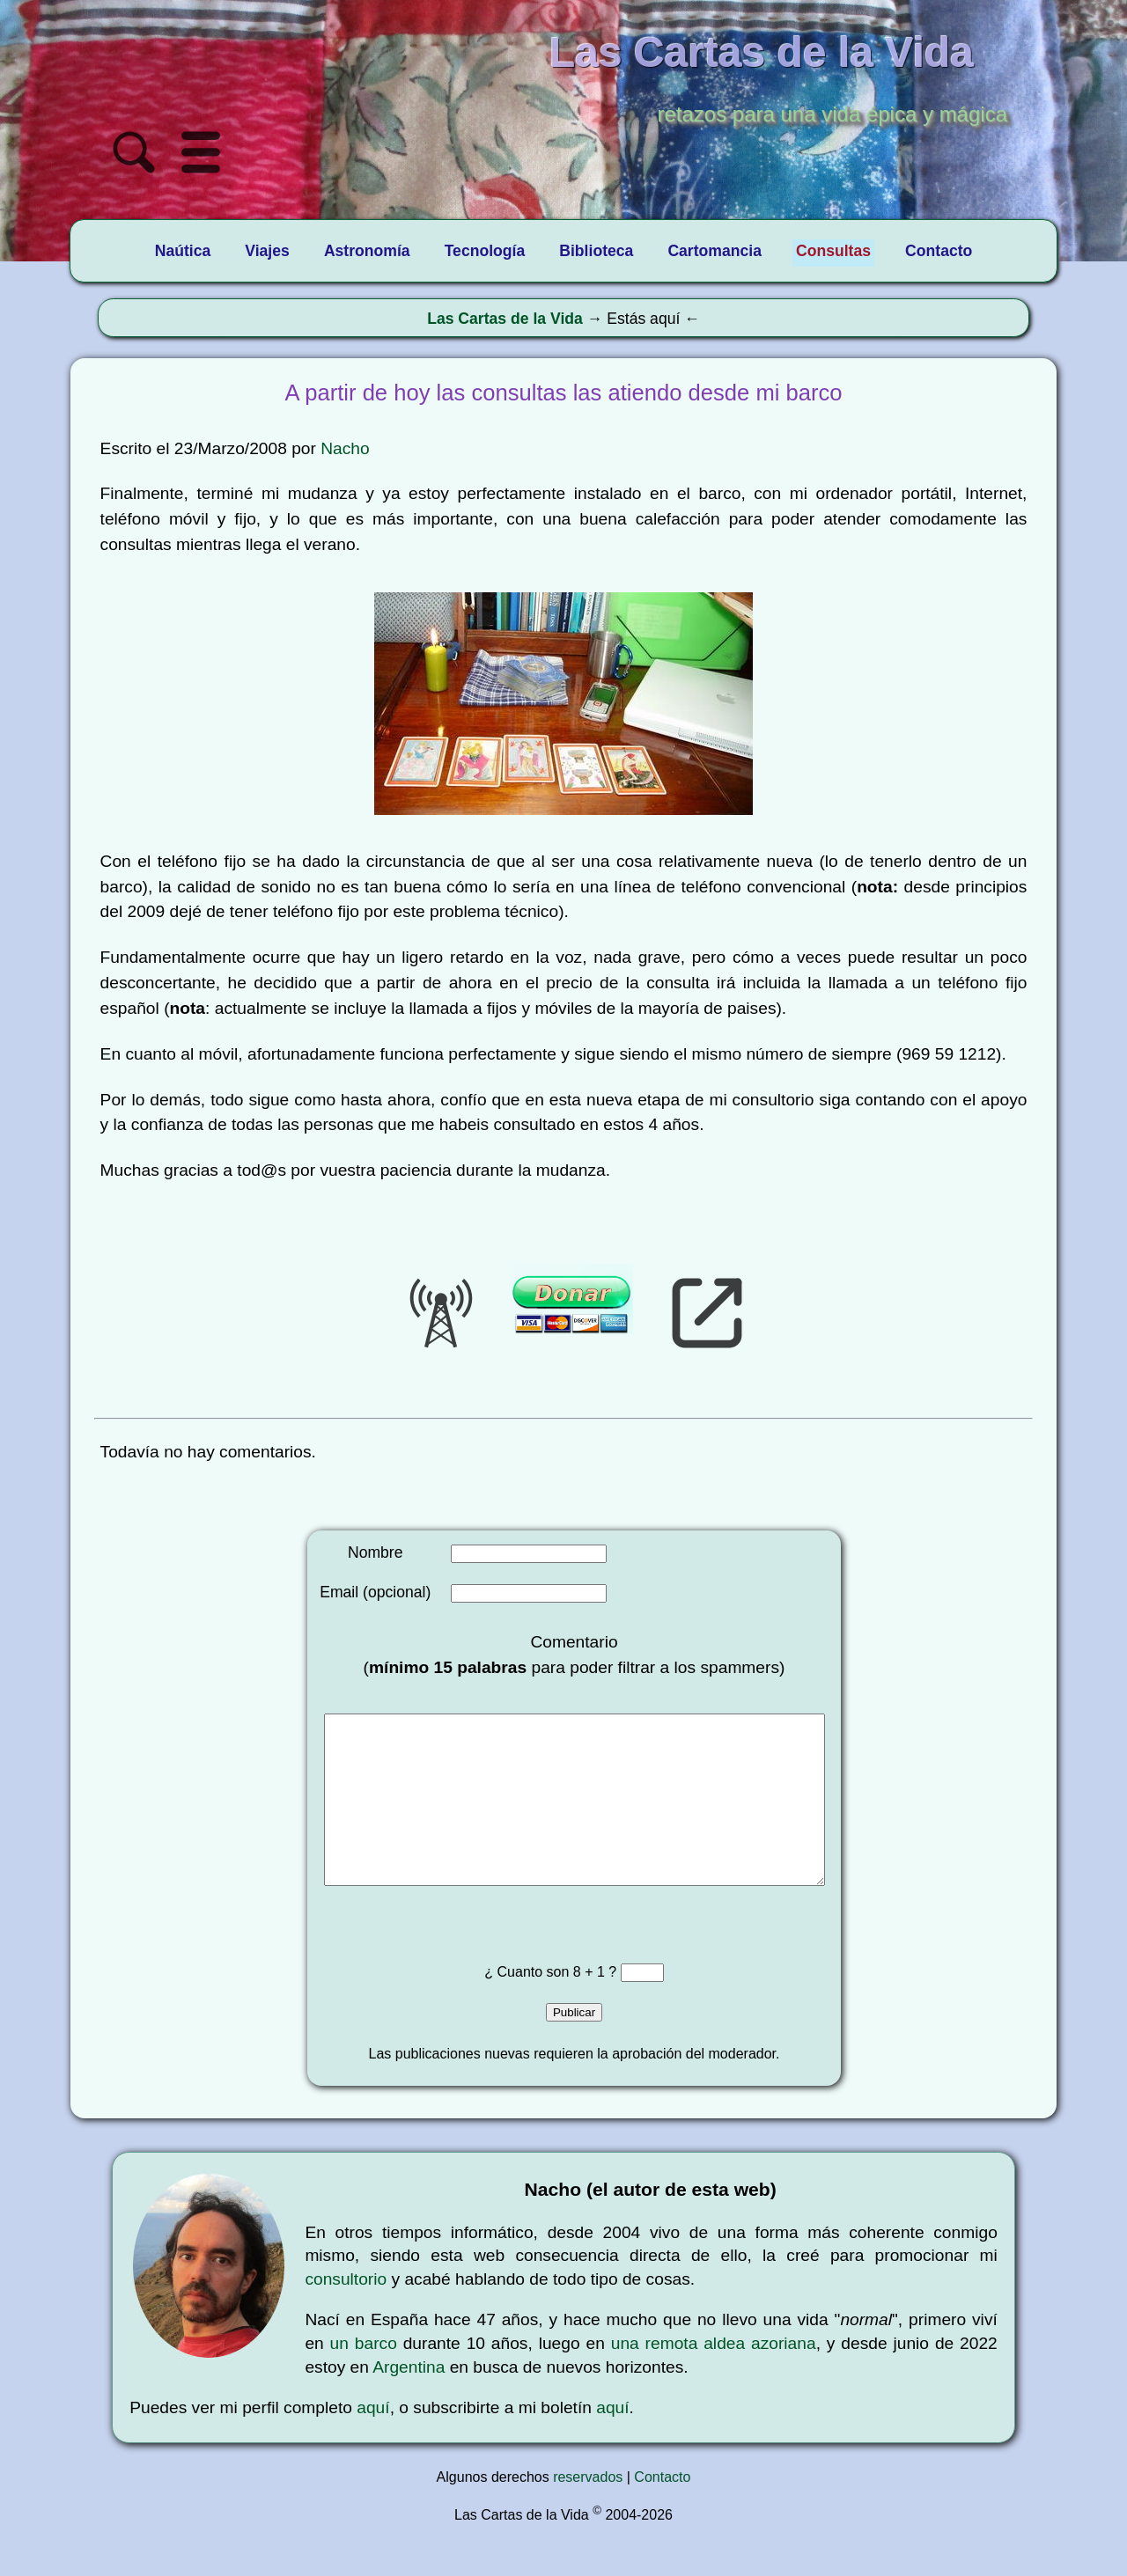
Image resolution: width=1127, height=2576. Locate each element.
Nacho (344, 448)
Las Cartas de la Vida (505, 318)
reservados (587, 2512)
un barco (363, 2378)
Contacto (662, 2512)
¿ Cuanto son (528, 2007)
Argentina (408, 2402)
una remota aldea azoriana (713, 2378)
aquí (373, 2442)
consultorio (346, 2314)
